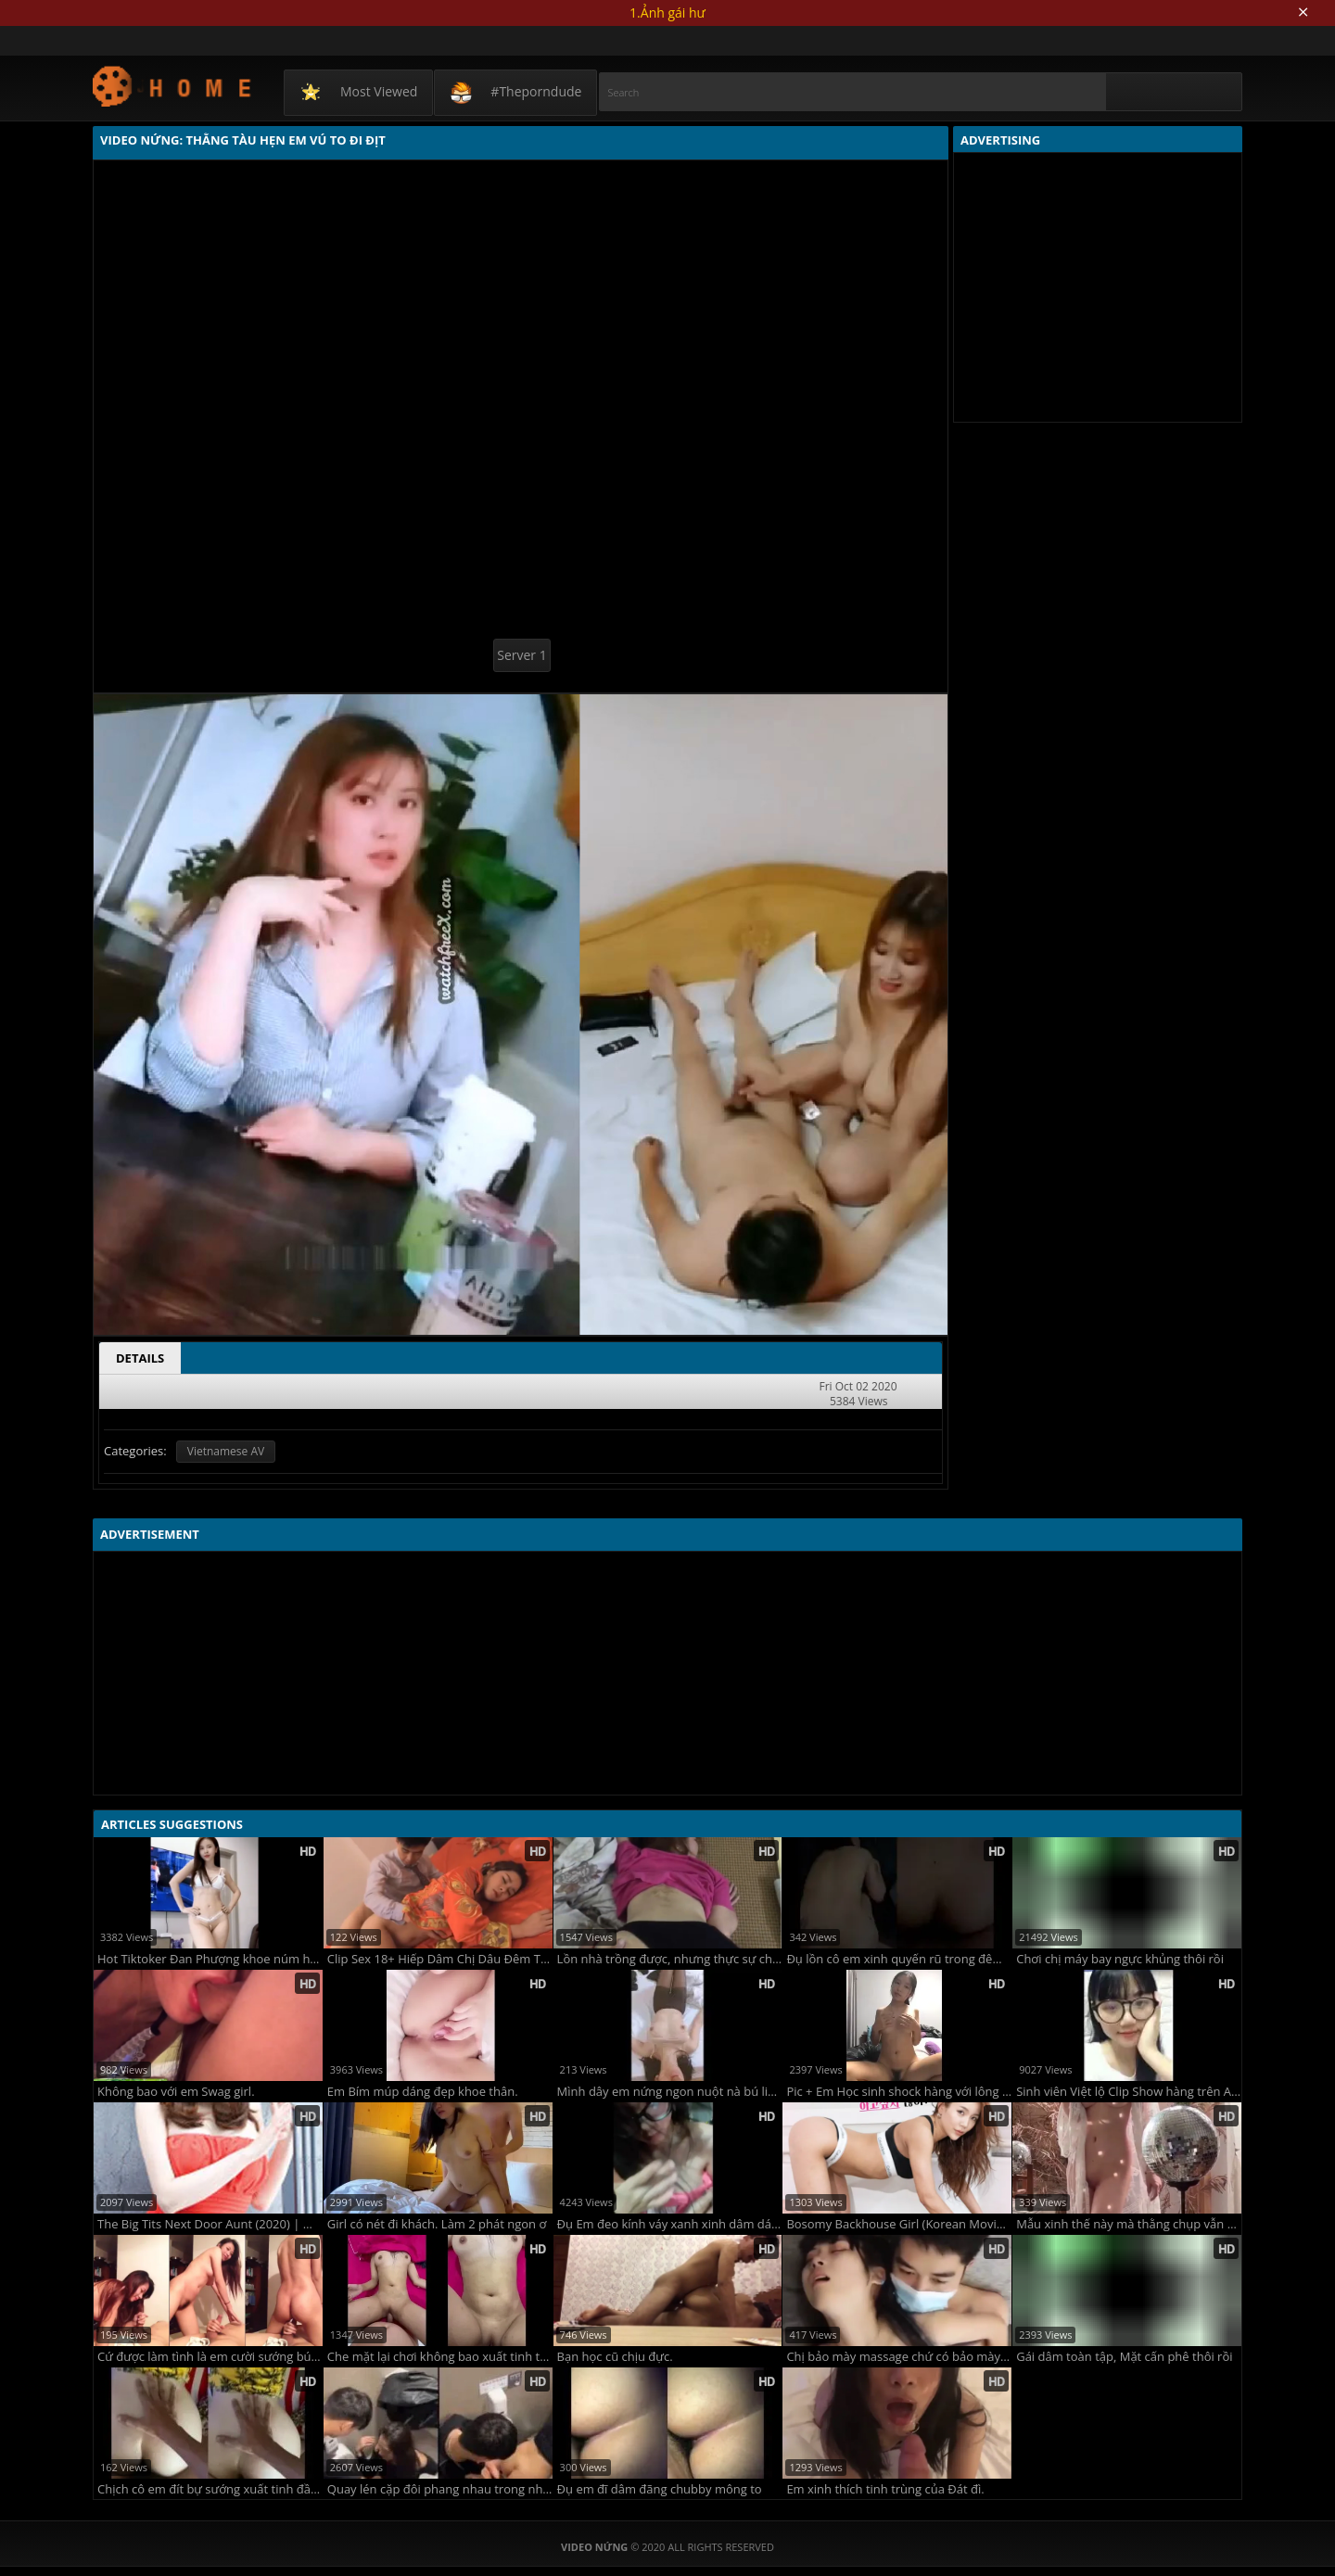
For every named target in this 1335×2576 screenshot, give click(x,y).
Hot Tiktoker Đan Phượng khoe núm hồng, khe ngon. (210, 1959)
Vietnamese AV (225, 1451)
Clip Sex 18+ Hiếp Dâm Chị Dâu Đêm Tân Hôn (440, 1959)
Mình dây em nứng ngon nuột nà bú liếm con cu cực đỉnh (669, 2092)
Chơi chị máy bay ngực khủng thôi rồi (1120, 1959)
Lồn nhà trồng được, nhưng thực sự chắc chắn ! (669, 1959)
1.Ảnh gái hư (667, 12)
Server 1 (521, 655)
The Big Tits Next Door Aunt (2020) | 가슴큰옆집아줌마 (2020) (210, 2224)
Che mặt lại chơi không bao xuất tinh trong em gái (440, 2357)
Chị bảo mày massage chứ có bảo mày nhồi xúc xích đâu (898, 2357)
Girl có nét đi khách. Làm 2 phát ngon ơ (437, 2224)
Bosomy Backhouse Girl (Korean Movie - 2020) (898, 2224)
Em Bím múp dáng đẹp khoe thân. (422, 2092)
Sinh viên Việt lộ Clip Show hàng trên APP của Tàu (1128, 2092)
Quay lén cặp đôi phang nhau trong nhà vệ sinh (440, 2489)
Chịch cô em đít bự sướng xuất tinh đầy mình (210, 2489)
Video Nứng (173, 86)
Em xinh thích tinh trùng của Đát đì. (885, 2489)
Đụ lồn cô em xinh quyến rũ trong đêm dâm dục (898, 1959)
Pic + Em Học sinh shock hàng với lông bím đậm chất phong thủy (898, 2092)
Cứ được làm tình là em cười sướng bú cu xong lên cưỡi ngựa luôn (210, 2357)
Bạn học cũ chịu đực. (615, 2357)
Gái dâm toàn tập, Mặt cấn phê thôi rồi (1124, 2357)
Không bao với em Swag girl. (176, 2092)
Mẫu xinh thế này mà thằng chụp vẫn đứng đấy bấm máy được (1128, 2224)
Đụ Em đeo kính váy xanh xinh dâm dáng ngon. (669, 2224)
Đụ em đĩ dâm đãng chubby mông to (659, 2489)
